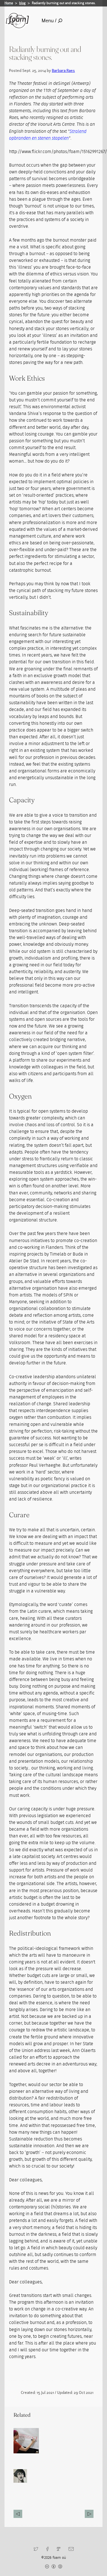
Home (9, 3)
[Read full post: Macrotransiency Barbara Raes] (26, 2440)
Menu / (52, 21)
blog (22, 3)
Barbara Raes (63, 70)
